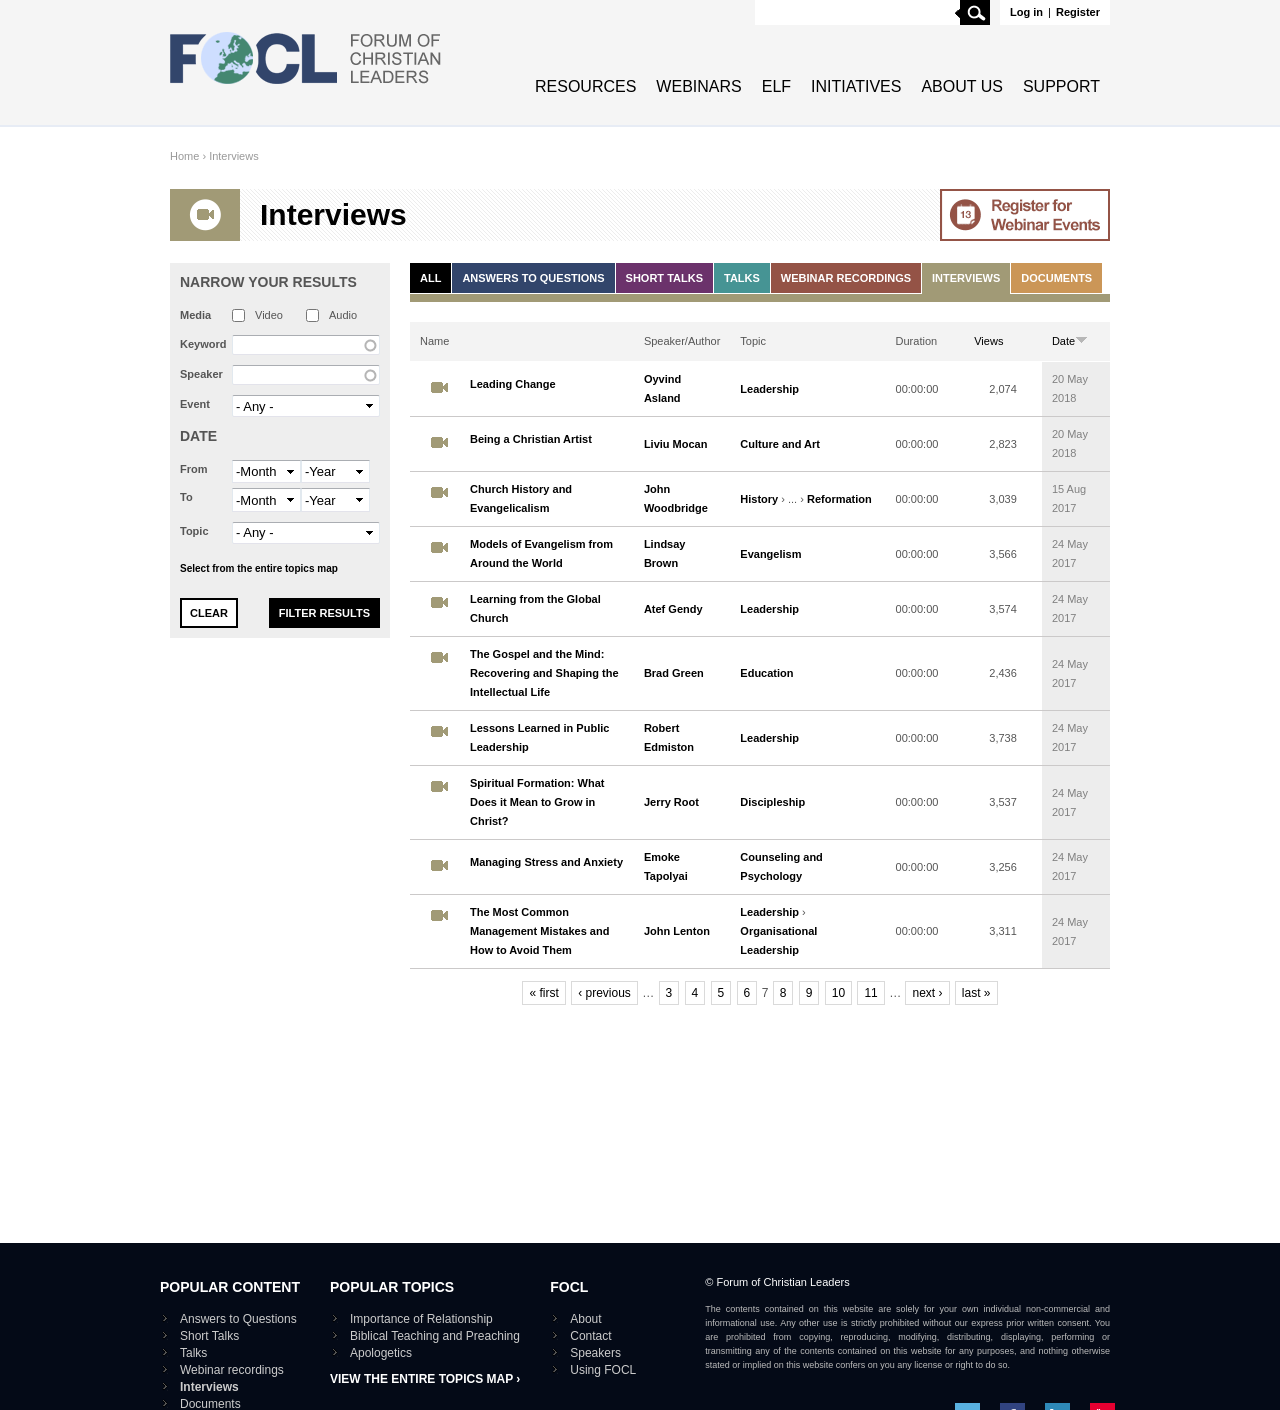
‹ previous (604, 993)
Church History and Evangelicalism (521, 498)
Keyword (203, 344)
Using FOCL (603, 1370)
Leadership (769, 389)
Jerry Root (671, 802)
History (759, 499)
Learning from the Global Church (535, 608)
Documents (1056, 278)
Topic (194, 531)
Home (184, 156)
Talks (742, 278)
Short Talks (664, 278)
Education (766, 673)
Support (1061, 86)
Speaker (201, 374)
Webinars (698, 86)
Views (988, 341)
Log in (1026, 12)
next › (927, 993)
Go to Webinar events (1025, 215)
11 (870, 993)
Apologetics (381, 1353)
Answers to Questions (533, 278)
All (430, 278)
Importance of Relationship (421, 1319)
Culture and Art (780, 444)
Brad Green (674, 673)
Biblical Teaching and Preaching (435, 1336)
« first (543, 993)
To (186, 497)
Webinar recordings (846, 278)
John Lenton (677, 931)
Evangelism (770, 554)
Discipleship (772, 802)
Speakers (595, 1353)
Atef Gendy (673, 609)
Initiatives (856, 86)
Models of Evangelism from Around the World (541, 553)
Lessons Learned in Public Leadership (539, 737)
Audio (343, 315)
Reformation (839, 499)
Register (1078, 12)
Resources (585, 86)
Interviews (234, 156)
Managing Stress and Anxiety (546, 862)
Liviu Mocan (676, 444)
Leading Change (513, 384)
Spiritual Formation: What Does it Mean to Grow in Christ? (537, 802)
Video (269, 315)
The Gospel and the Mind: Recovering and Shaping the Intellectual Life (544, 673)
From (194, 469)
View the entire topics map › (425, 1379)
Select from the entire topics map (259, 568)
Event (195, 404)
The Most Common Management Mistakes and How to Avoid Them (539, 931)
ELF (776, 86)
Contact (590, 1336)
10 (838, 993)
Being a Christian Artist (531, 439)
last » (976, 993)
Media (195, 315)
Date (198, 436)
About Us (962, 86)
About (585, 1319)
